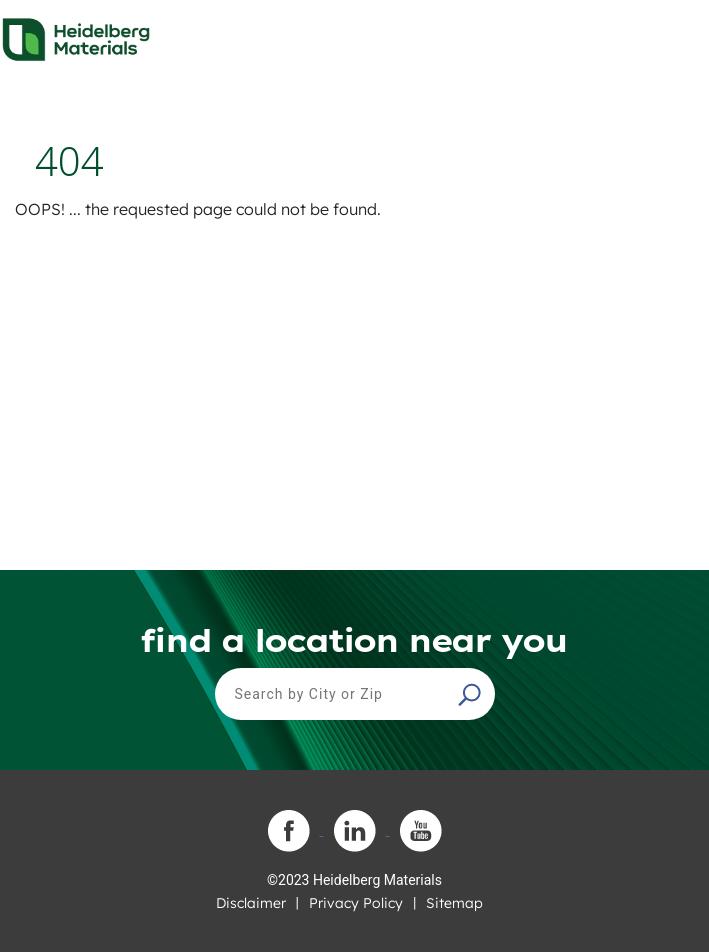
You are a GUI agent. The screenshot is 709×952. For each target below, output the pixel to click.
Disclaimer (251, 903)
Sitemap (454, 903)
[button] (472, 694)
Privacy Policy (356, 903)
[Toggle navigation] (676, 34)
